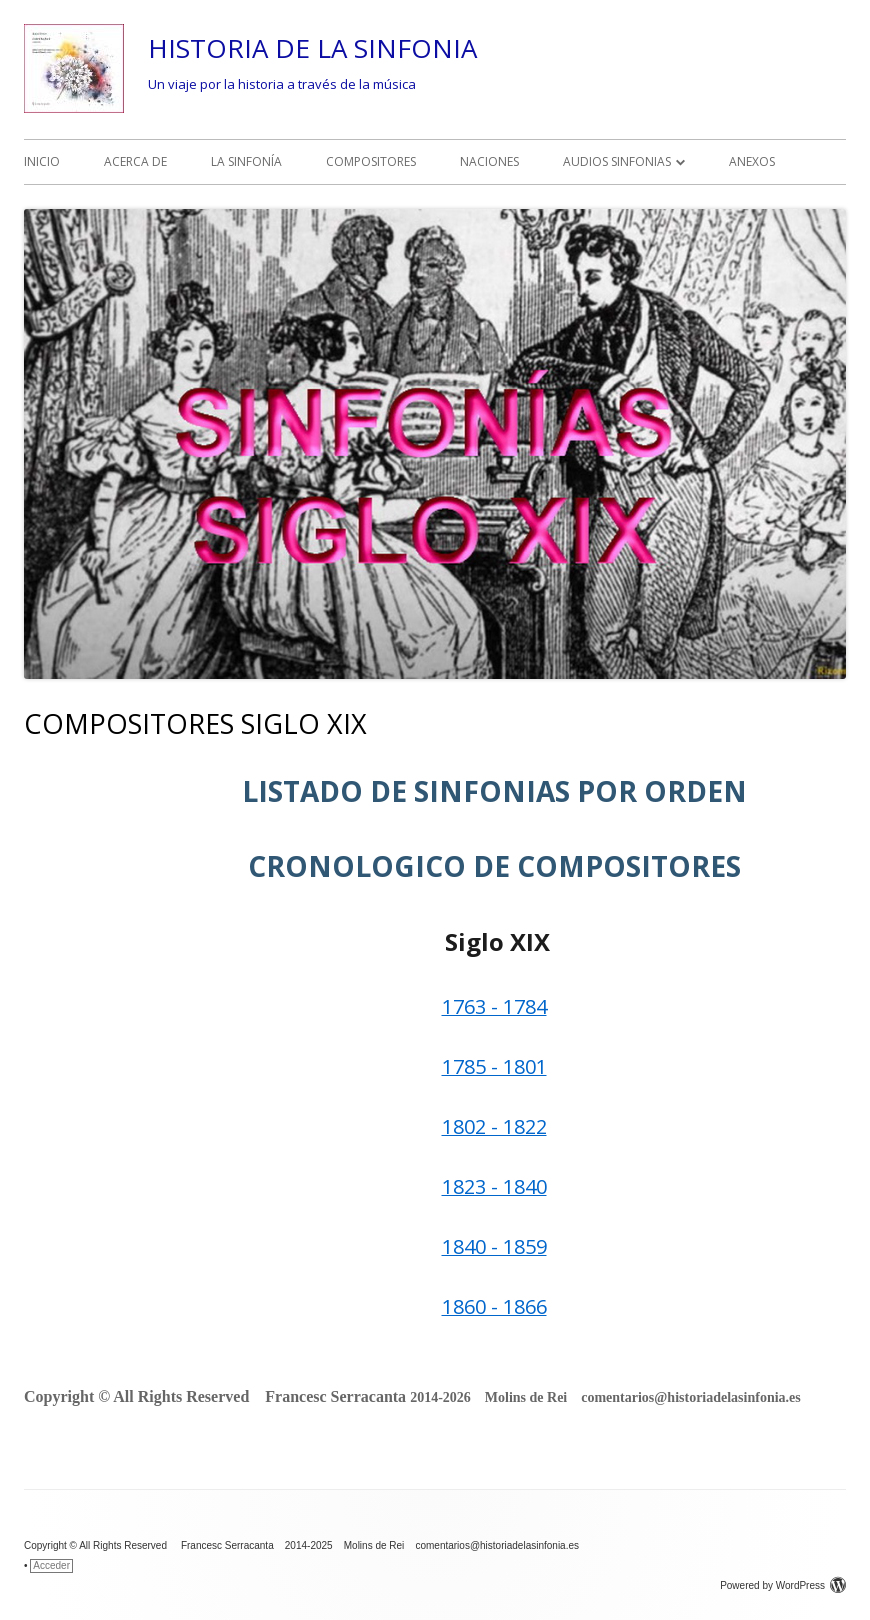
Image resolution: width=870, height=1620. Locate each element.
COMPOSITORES (371, 161)
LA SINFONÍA (246, 161)
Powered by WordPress (783, 1585)
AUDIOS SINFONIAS (617, 161)
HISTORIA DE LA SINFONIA (312, 48)
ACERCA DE (135, 161)
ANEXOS (752, 161)
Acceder (51, 1565)
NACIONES (489, 161)
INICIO (42, 161)
